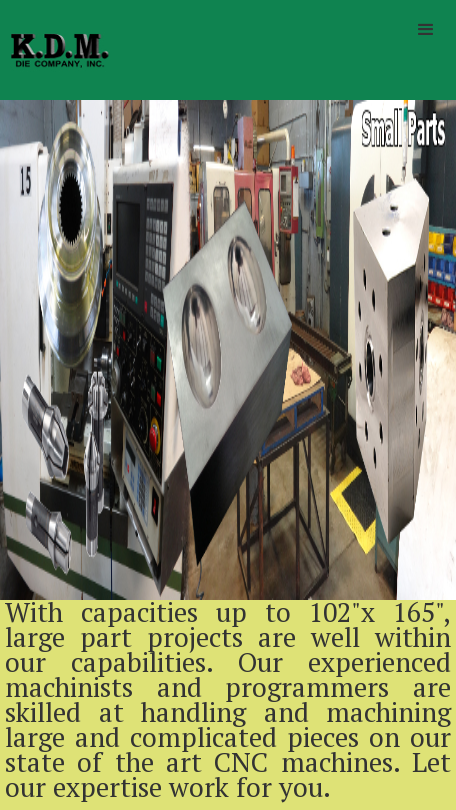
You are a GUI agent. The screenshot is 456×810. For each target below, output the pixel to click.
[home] (55, 50)
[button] (426, 30)
